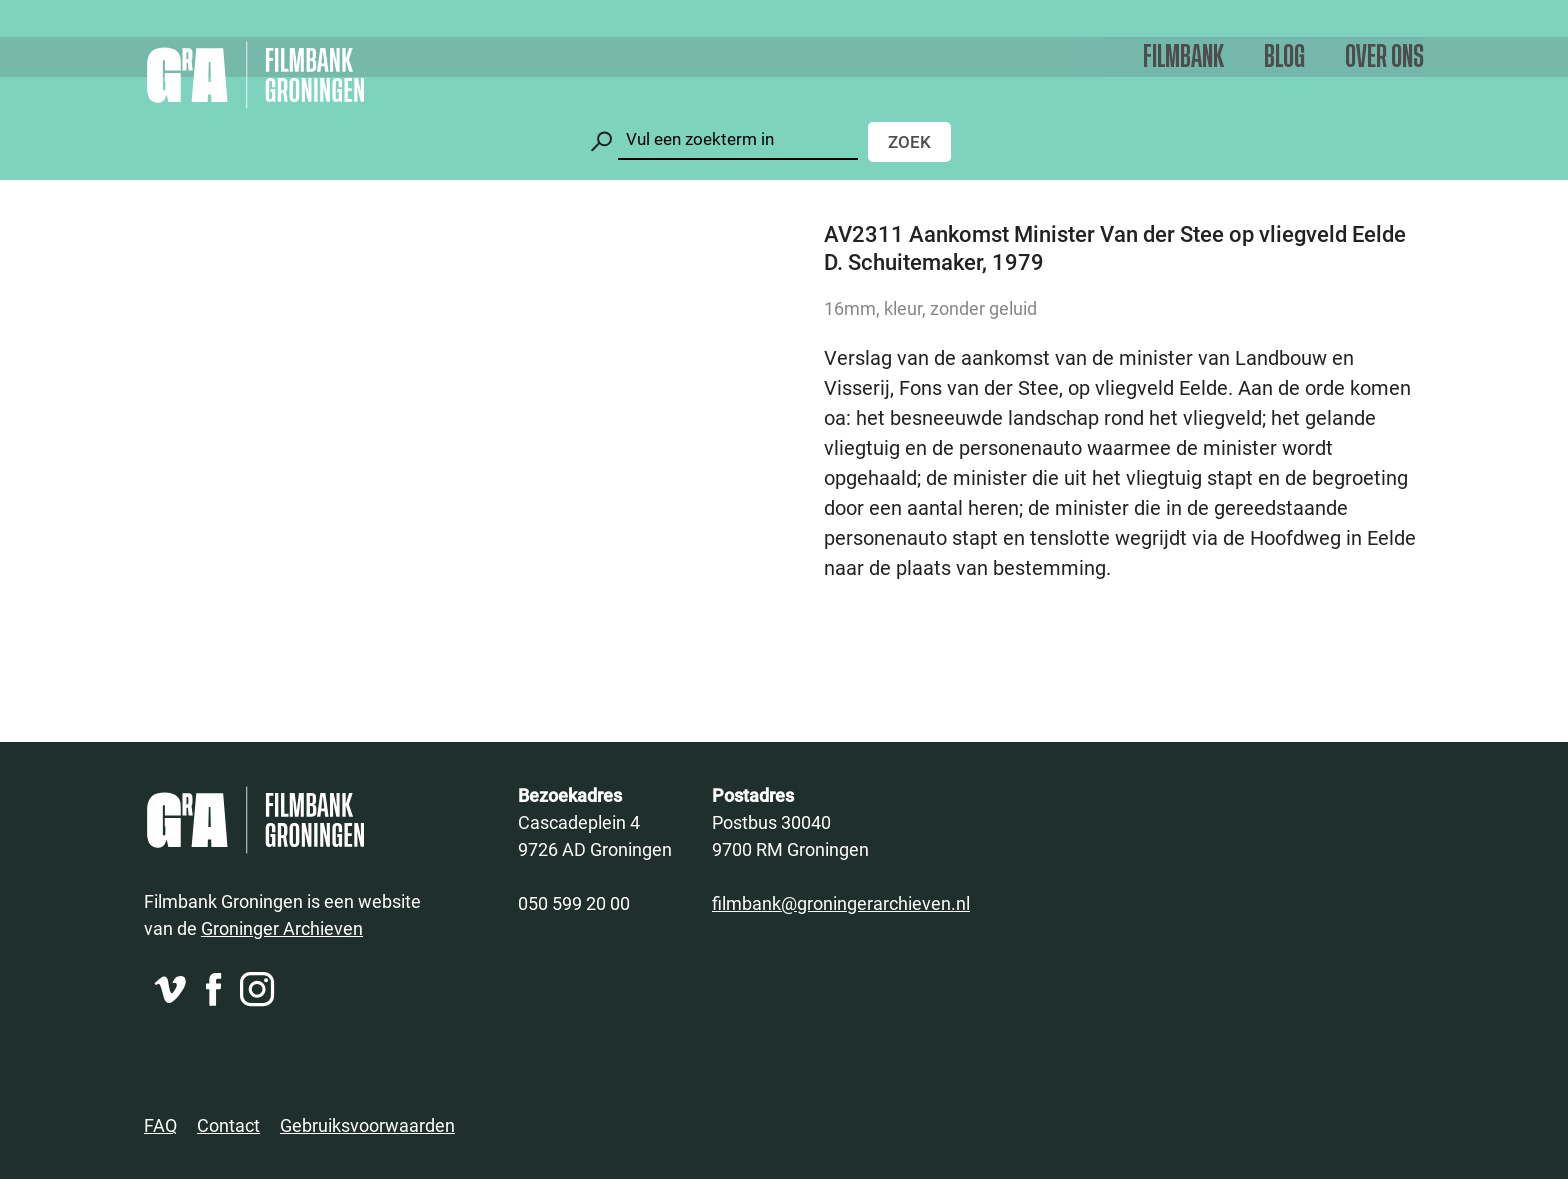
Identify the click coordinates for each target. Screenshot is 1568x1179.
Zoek (909, 141)
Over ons (1384, 57)
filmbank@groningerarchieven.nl (841, 903)
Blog (1284, 57)
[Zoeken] (738, 139)
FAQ (160, 1125)
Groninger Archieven (282, 928)
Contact (228, 1125)
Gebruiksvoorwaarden (367, 1125)
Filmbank (1183, 57)
